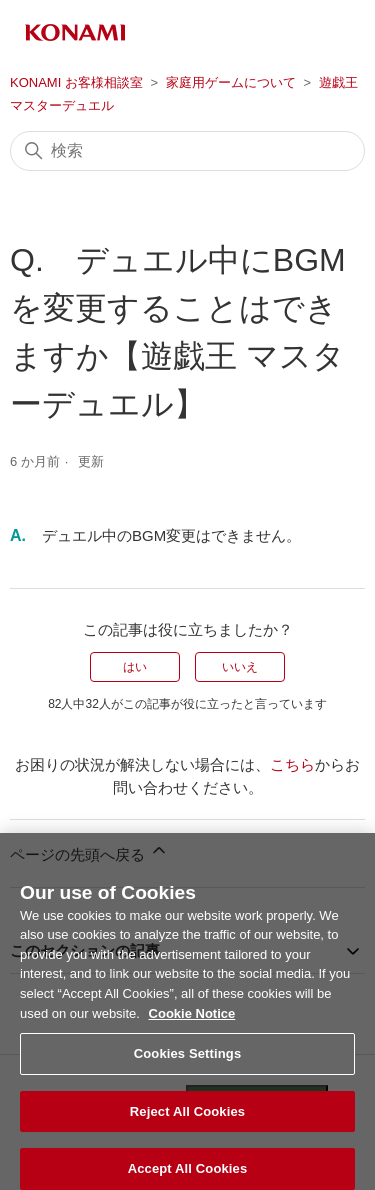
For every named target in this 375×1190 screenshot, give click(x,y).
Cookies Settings (188, 1060)
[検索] (187, 151)
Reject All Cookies (187, 1118)
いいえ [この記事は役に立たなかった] (240, 667)
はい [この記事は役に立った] (135, 667)
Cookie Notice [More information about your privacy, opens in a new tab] (192, 1019)
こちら (292, 764)
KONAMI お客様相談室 (76, 82)
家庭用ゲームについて (231, 82)
